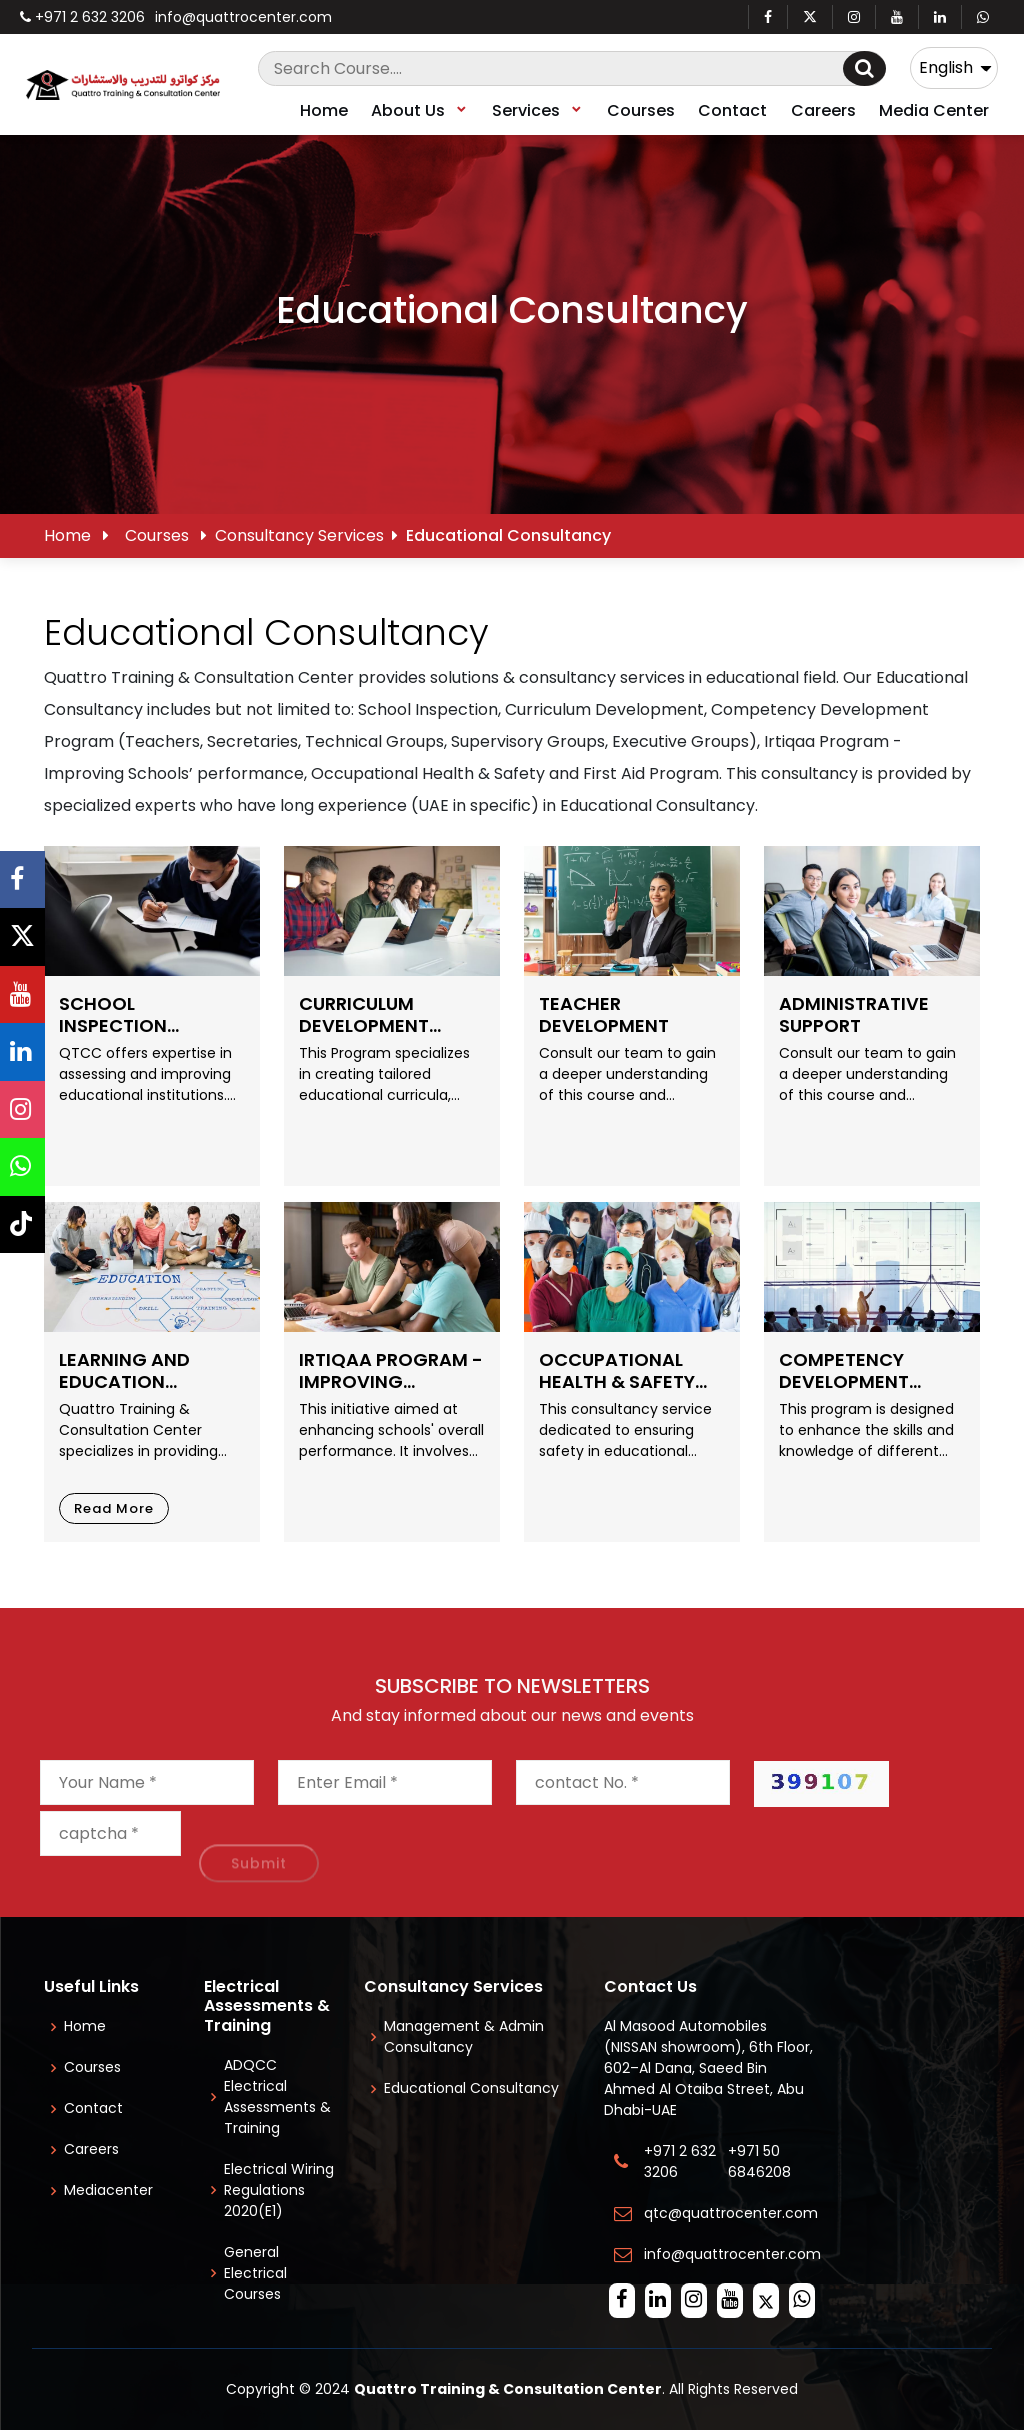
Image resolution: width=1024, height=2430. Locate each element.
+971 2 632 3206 (82, 17)
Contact (732, 110)
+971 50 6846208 (763, 2161)
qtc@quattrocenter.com (731, 2213)
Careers (823, 110)
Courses (641, 110)
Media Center (934, 110)
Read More (114, 1508)
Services (538, 110)
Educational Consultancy (471, 2088)
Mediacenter (108, 2190)
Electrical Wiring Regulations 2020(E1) (279, 2190)
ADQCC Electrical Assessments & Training (277, 2096)
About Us (420, 110)
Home (324, 110)
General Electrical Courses (255, 2273)
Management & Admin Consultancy (464, 2036)
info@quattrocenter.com (243, 17)
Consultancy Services (299, 535)
